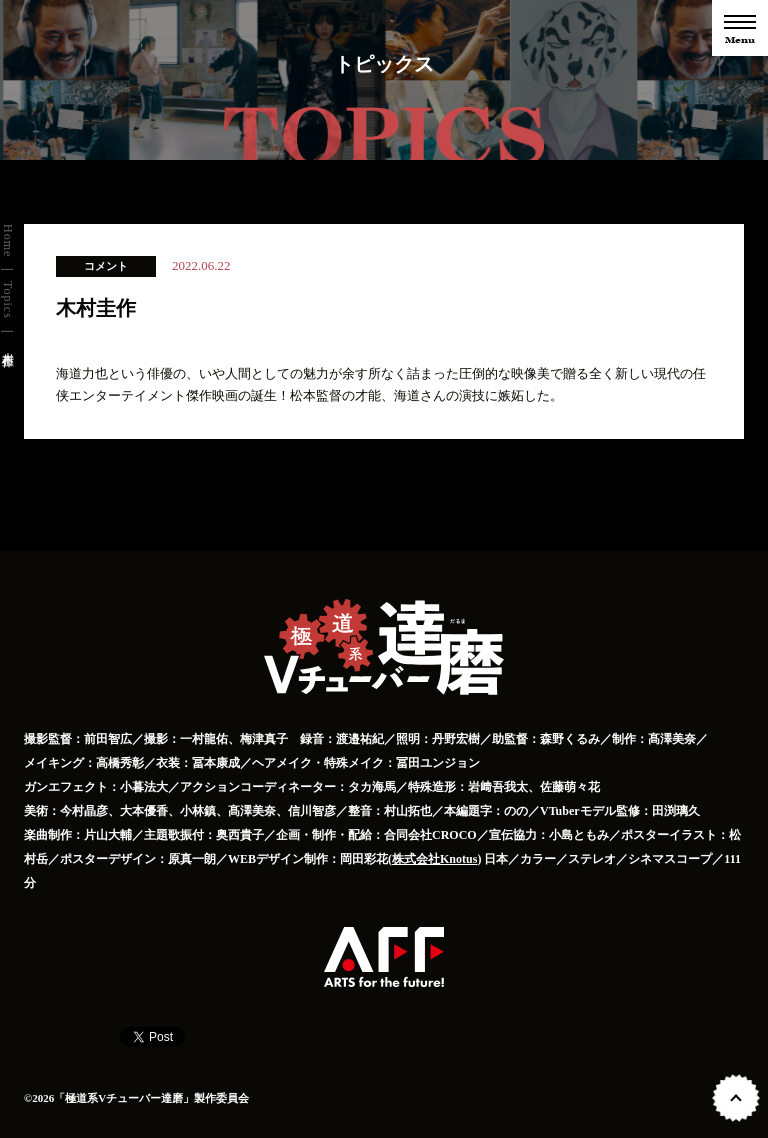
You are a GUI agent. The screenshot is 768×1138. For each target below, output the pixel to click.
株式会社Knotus (434, 859)
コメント (106, 266)
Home (8, 240)
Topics (8, 300)
